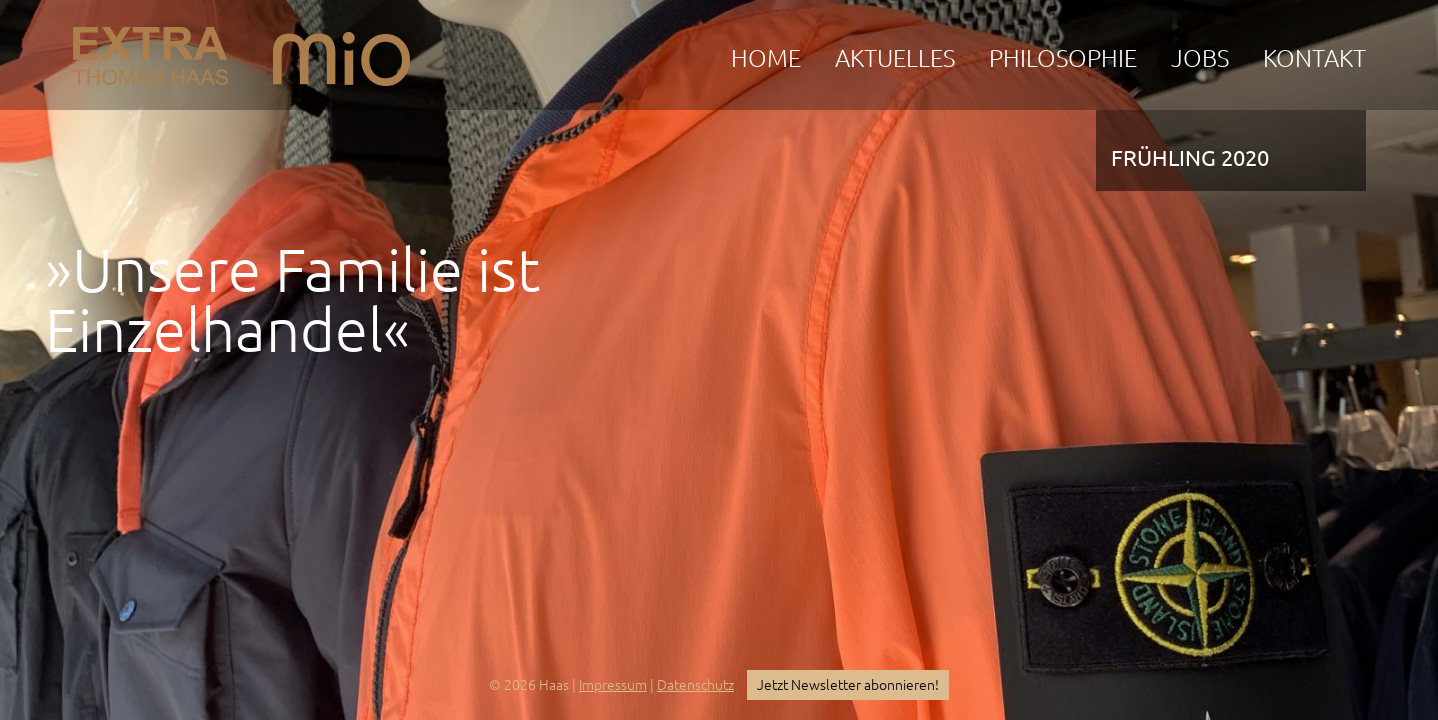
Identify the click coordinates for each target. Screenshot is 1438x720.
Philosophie (1063, 58)
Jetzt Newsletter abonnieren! (848, 685)
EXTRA (150, 51)
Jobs (1200, 58)
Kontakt (1314, 58)
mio (341, 51)
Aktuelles (895, 58)
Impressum (613, 685)
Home (766, 58)
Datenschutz (695, 685)
